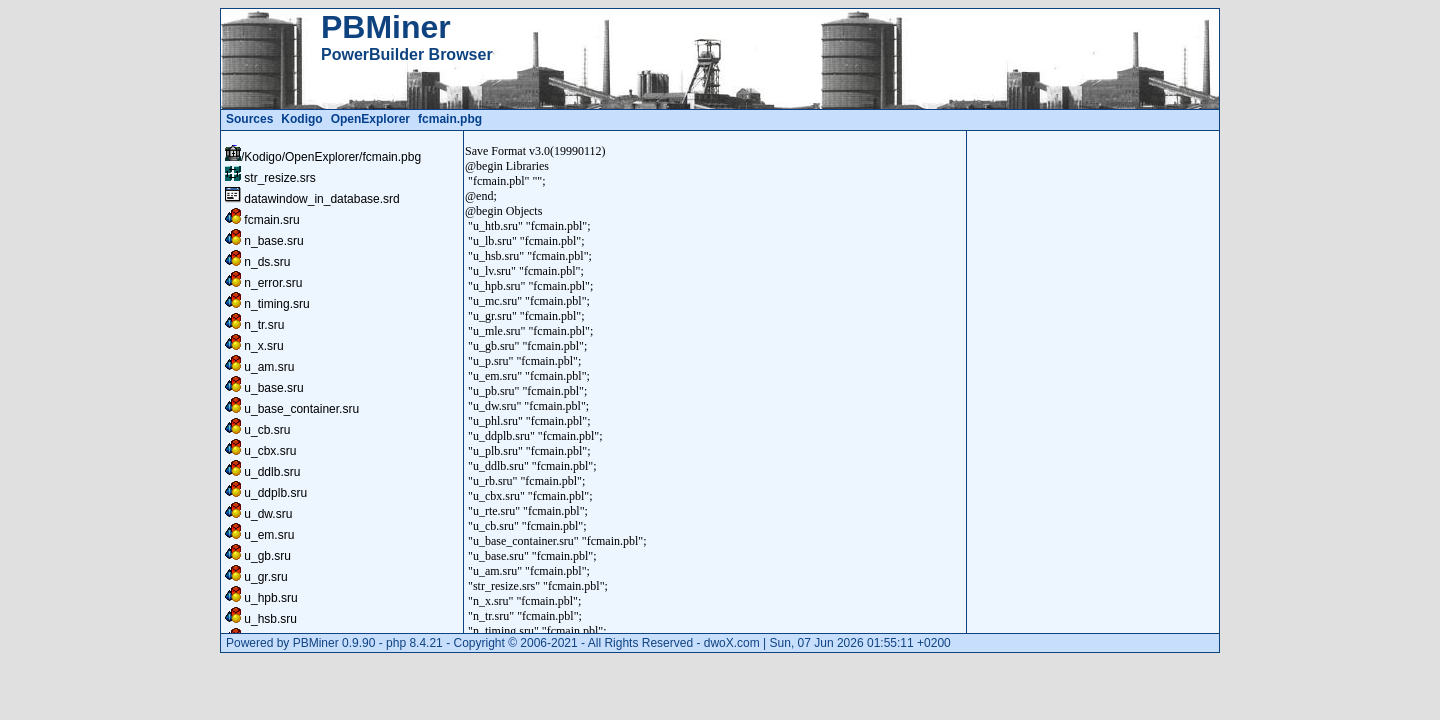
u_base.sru (273, 388)
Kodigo (301, 119)
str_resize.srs (279, 178)
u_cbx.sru (270, 451)
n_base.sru (273, 241)
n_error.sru (273, 283)
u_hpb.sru (270, 598)
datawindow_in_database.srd (321, 199)
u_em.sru (269, 535)
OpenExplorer (370, 119)
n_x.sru (263, 346)
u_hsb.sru (270, 619)
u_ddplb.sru (275, 493)
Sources (249, 119)
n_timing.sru (276, 304)
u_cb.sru (267, 430)
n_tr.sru (264, 325)
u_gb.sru (267, 556)
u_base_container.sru (301, 409)
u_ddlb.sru (272, 472)
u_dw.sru (268, 514)
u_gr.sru (265, 577)
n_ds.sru (267, 262)
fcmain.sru (271, 220)
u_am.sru (269, 367)
